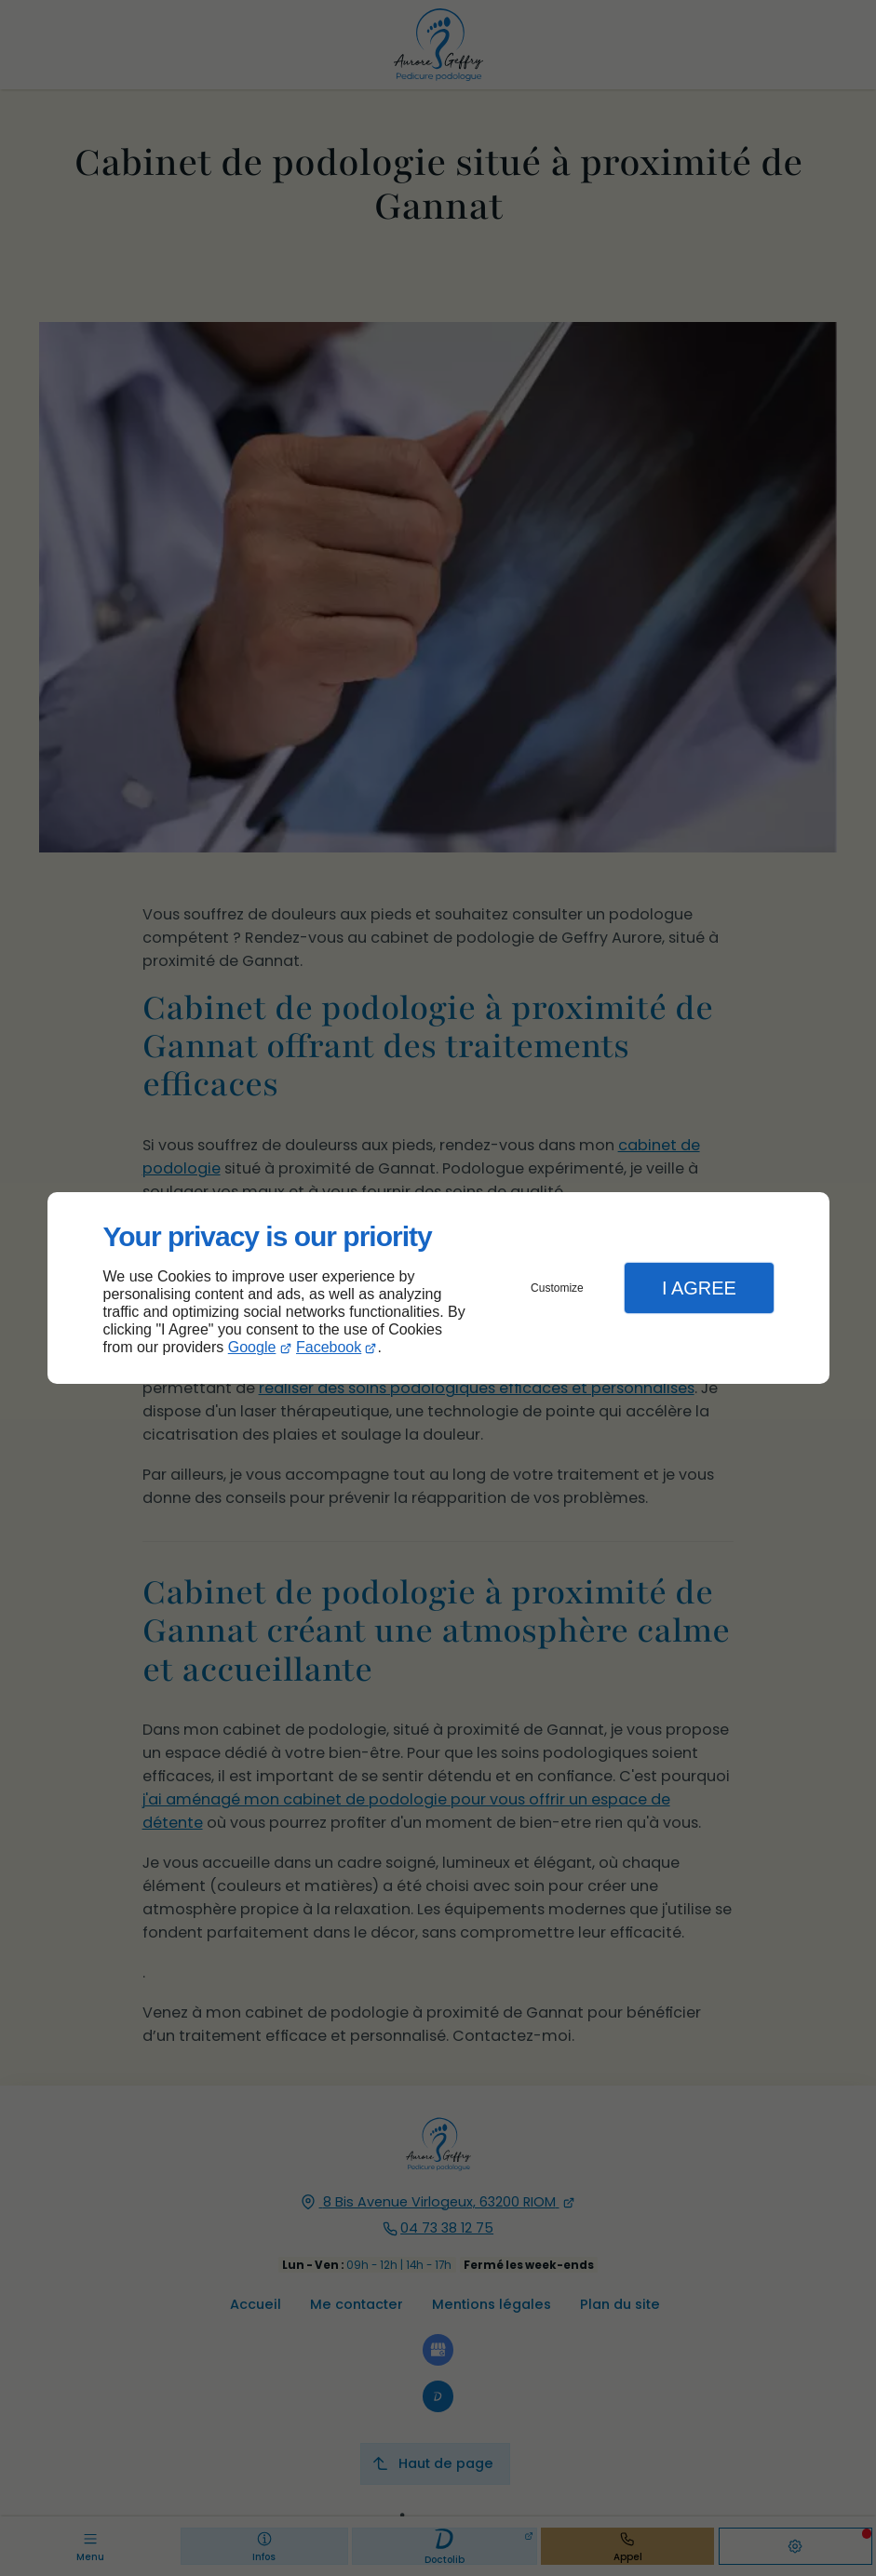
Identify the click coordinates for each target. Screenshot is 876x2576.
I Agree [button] (699, 1288)
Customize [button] (557, 1288)
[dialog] (438, 1288)
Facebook (328, 1347)
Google (252, 1347)
